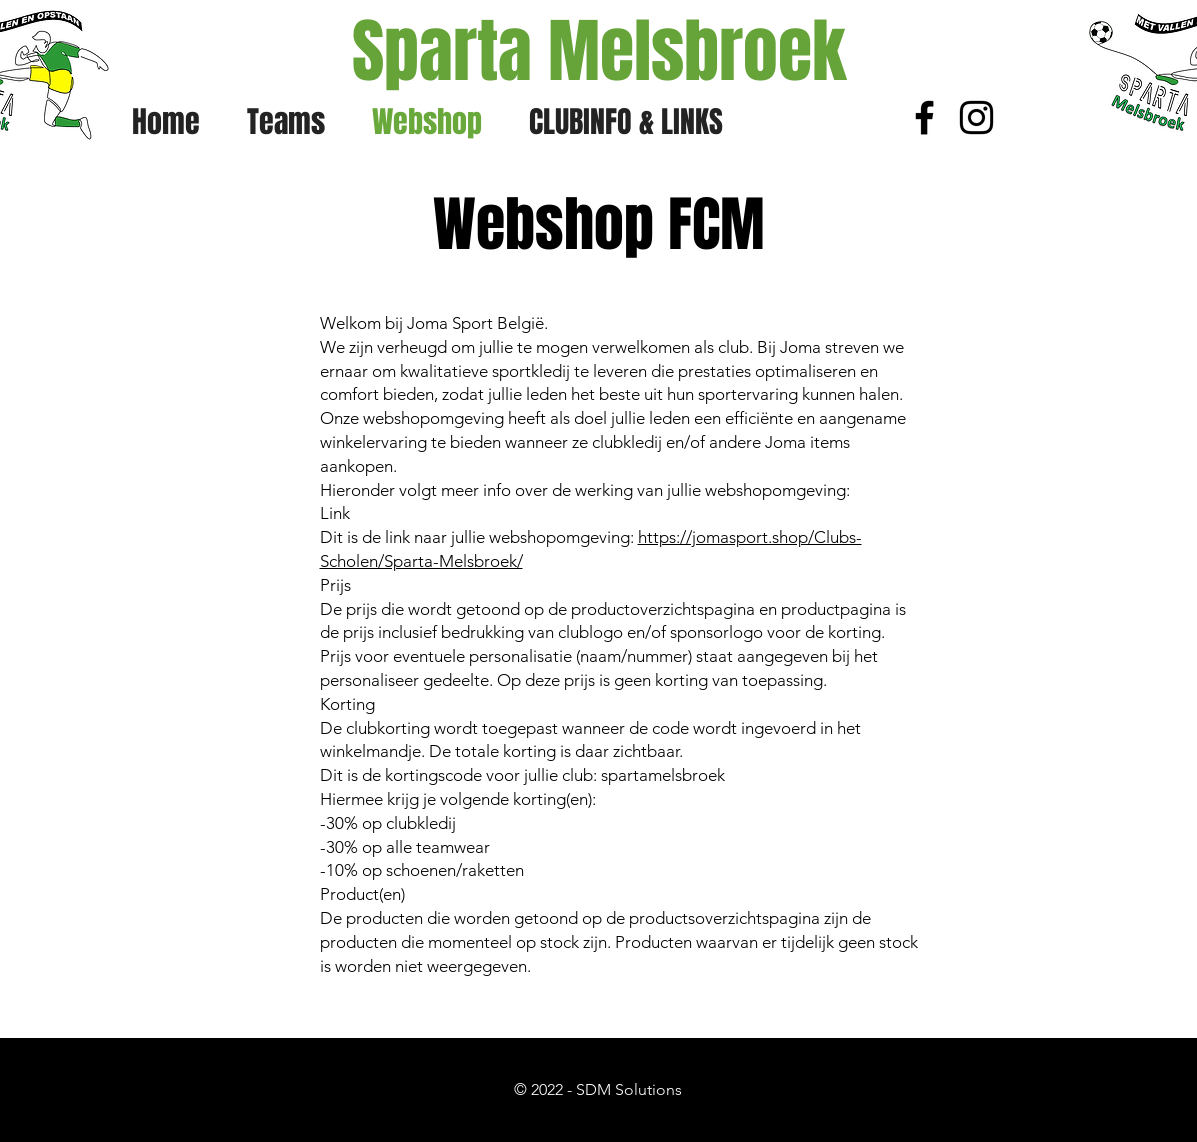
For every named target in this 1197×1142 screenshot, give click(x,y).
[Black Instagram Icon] (976, 117)
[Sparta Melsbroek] (599, 52)
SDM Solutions (629, 1089)
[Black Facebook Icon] (924, 117)
